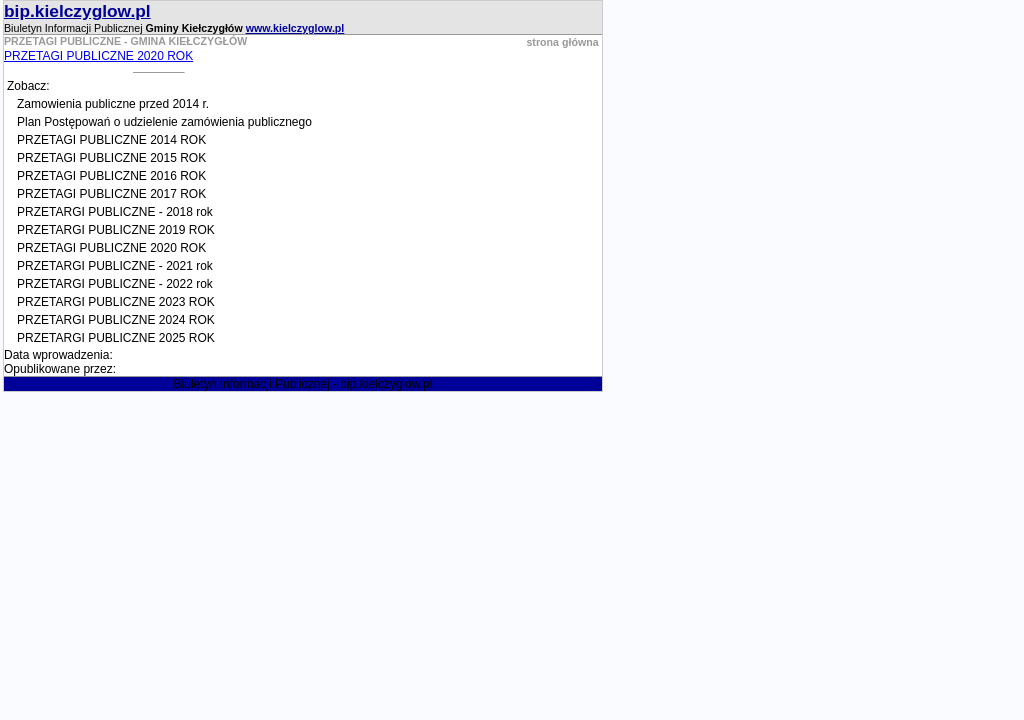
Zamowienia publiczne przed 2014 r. (113, 104)
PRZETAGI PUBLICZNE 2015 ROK (111, 158)
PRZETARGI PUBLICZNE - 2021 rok (115, 266)
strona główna (562, 42)
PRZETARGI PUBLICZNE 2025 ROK (116, 338)
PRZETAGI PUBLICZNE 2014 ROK (111, 140)
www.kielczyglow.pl (295, 28)
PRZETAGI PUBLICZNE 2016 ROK (111, 176)
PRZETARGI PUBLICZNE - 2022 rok (115, 284)
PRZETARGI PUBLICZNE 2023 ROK (116, 302)
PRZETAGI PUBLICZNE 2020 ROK (98, 56)
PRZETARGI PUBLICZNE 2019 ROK (116, 230)
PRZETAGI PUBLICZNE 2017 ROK (111, 194)
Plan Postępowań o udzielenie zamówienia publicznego (164, 122)
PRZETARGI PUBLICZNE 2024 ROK (116, 320)
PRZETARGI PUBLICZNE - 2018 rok (115, 212)
